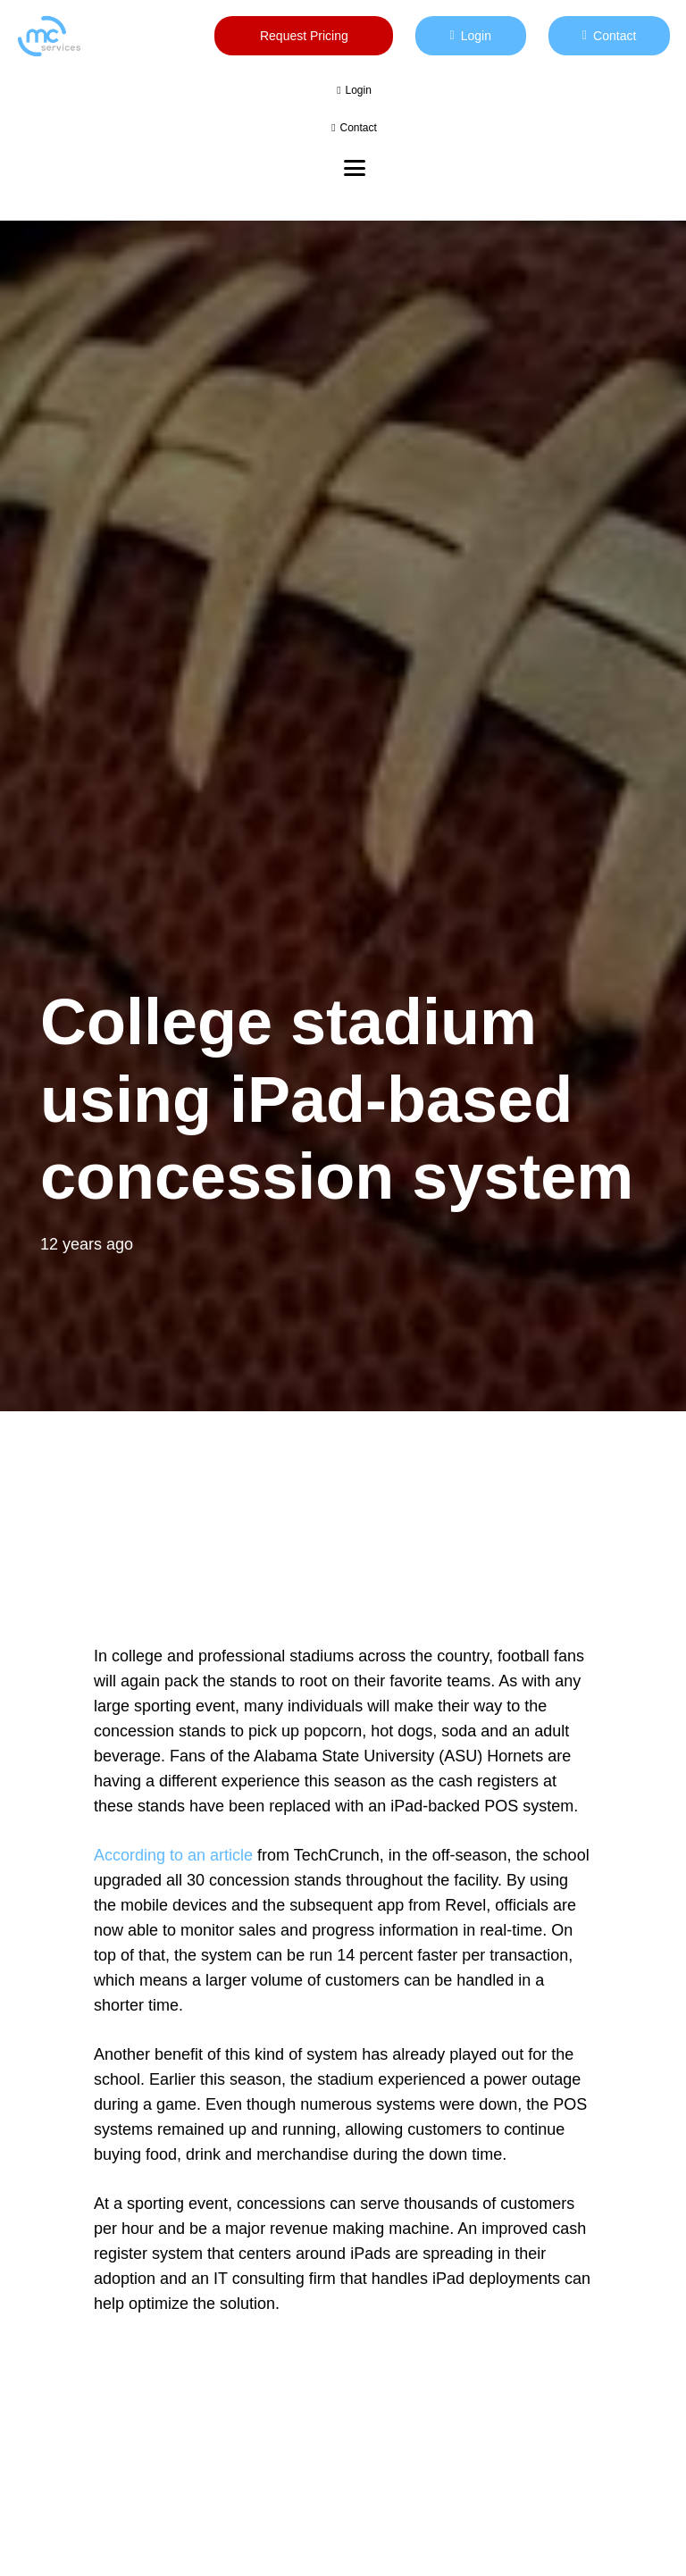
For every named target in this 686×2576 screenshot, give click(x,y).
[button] (354, 167)
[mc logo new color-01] (48, 36)
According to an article (173, 1855)
